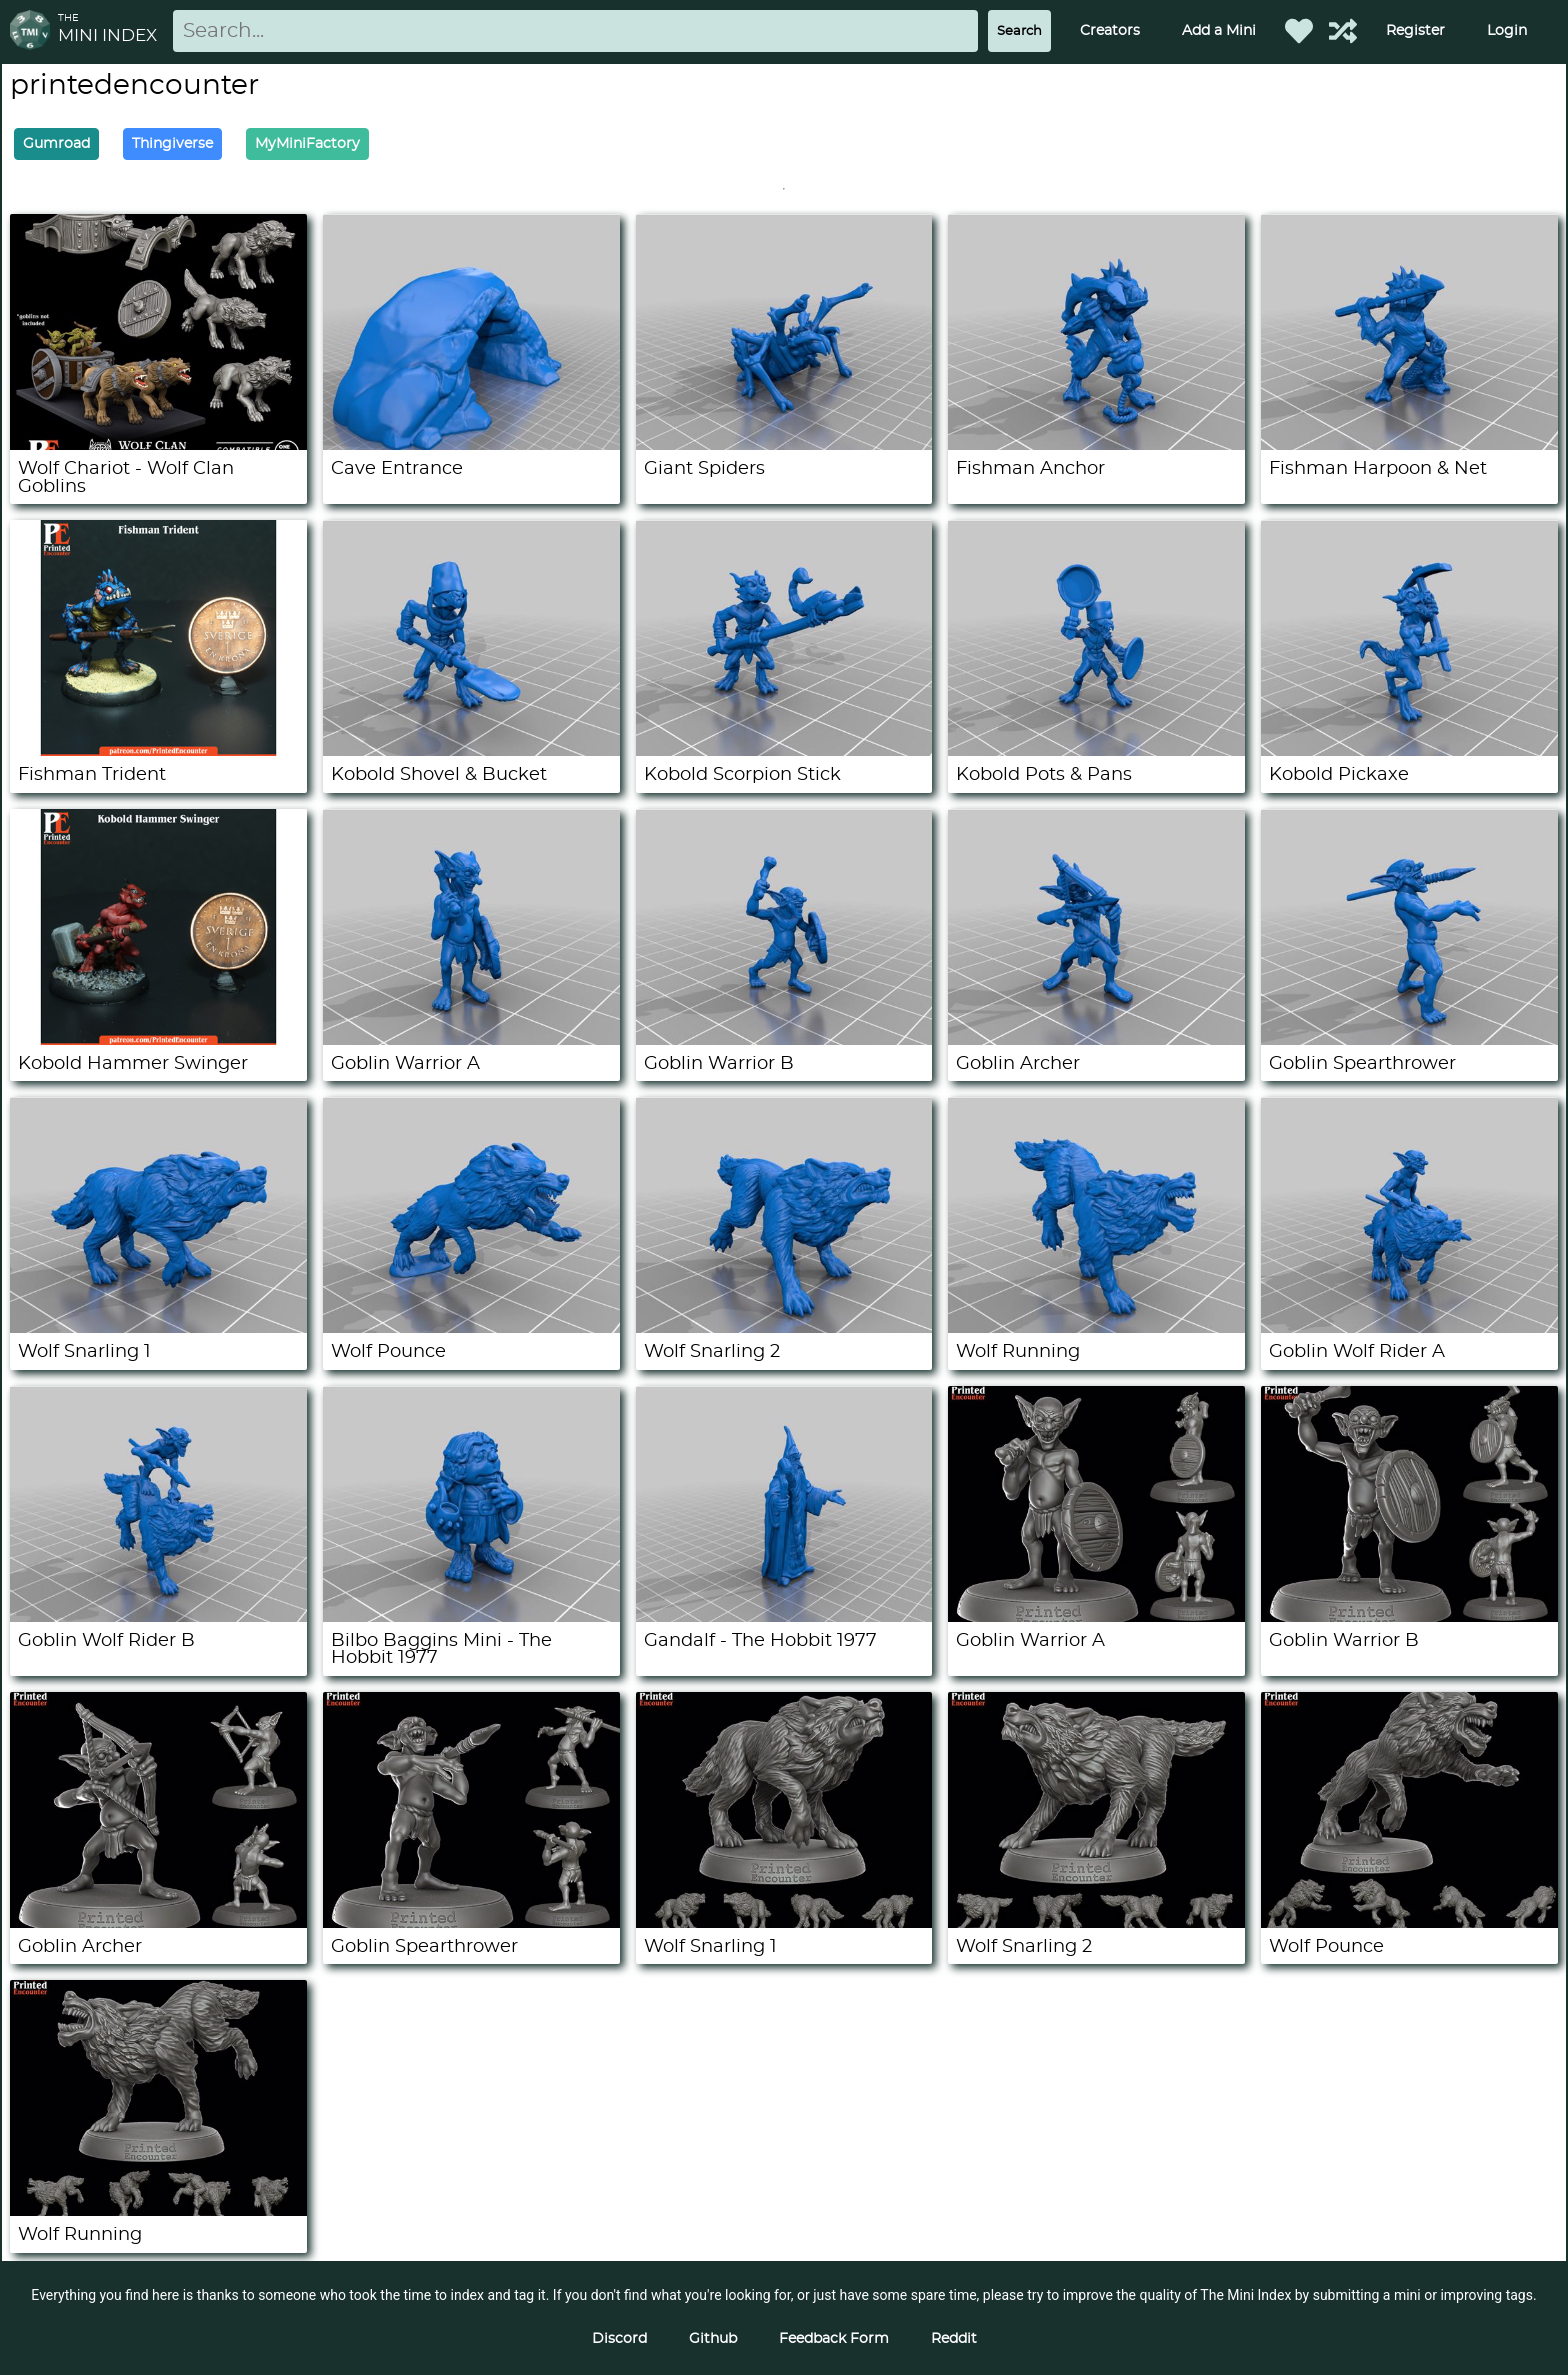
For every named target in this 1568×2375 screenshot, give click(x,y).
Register (1415, 31)
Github (713, 2339)
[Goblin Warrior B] (784, 1040)
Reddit (954, 2339)
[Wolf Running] (1096, 1328)
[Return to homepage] (34, 31)
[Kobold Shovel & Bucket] (471, 751)
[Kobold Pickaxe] (1409, 751)
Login (1507, 31)
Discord (619, 2339)
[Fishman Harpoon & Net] (1409, 445)
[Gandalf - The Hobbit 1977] (784, 1617)
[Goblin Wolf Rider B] (158, 1617)
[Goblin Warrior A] (471, 1040)
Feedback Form (834, 2339)
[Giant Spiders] (784, 445)
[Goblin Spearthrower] (1409, 1040)
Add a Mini (1219, 31)
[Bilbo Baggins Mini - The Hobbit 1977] (471, 1617)
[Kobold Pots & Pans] (1096, 751)
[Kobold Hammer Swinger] (158, 1040)
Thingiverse (172, 144)
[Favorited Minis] (1299, 31)
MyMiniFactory (307, 144)
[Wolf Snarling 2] (784, 1328)
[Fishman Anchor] (1096, 445)
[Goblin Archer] (1096, 1040)
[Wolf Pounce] (471, 1328)
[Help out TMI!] (1343, 31)
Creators (1110, 31)
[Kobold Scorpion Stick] (784, 751)
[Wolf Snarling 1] (158, 1328)
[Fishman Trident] (158, 751)
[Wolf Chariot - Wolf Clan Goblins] (158, 445)
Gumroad (56, 144)
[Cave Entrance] (471, 445)
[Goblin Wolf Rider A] (1409, 1328)
